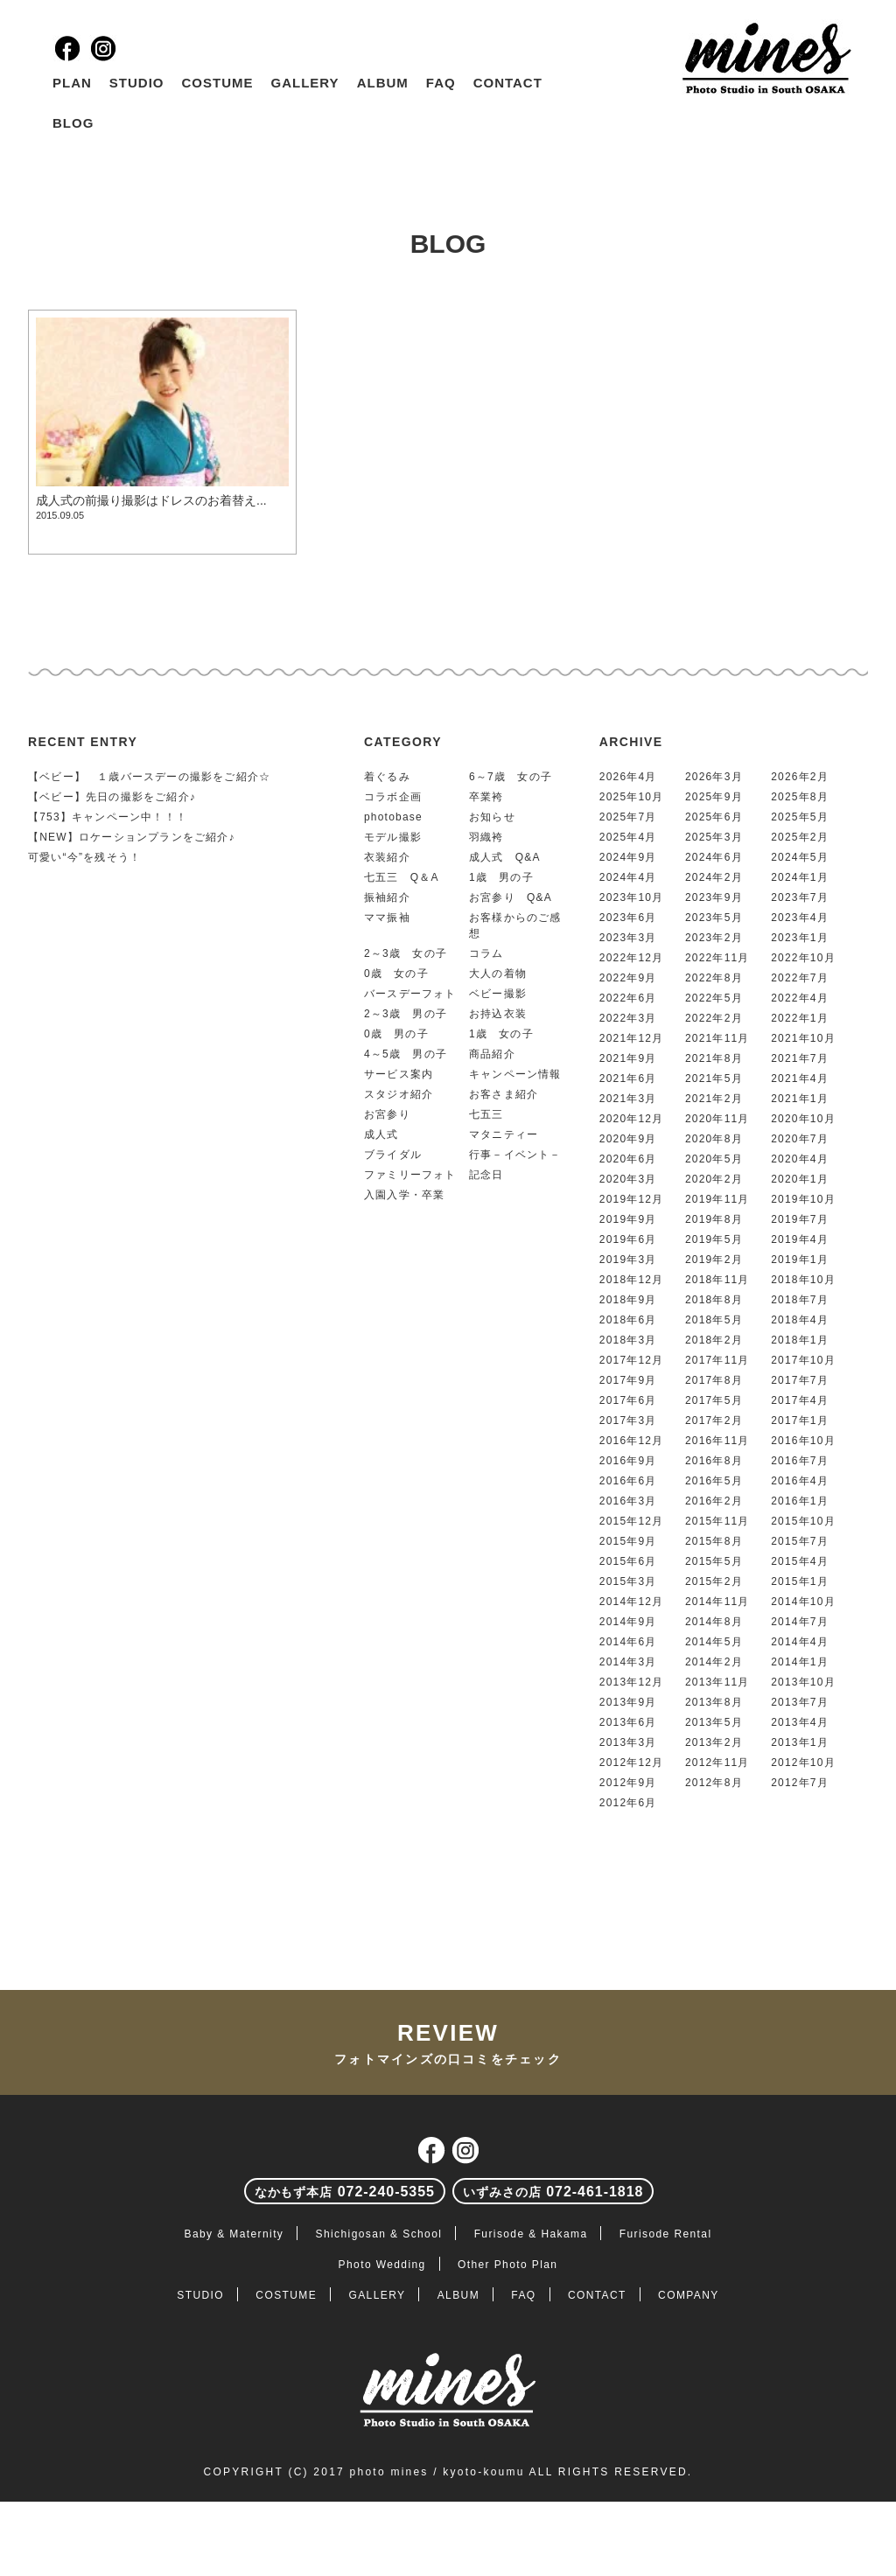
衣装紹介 (387, 857)
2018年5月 (714, 1320)
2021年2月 (714, 1099)
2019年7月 (800, 1219)
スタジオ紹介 (398, 1094)
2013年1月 (800, 1742)
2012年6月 (628, 1803)
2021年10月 (803, 1038)
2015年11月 (717, 1521)
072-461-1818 (553, 2191)
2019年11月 (717, 1199)
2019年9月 (628, 1219)
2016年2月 (714, 1501)
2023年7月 (800, 897)
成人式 (381, 1134)
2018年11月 (717, 1280)
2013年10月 (803, 1682)
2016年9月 (628, 1461)
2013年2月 (714, 1742)
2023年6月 (628, 917)
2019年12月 (631, 1199)
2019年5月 (714, 1239)
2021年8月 (714, 1058)
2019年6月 (628, 1239)
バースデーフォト (410, 994)
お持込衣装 (498, 1014)
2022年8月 (714, 978)
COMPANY (688, 2295)
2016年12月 (631, 1441)
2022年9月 (628, 978)
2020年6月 (628, 1159)
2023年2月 (714, 938)
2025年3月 (714, 837)
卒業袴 (486, 797)
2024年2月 (714, 877)
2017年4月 (800, 1400)
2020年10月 (803, 1119)
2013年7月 (800, 1702)
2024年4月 (628, 877)
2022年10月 (803, 958)
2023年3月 (628, 938)
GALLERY (305, 82)
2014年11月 (717, 1601)
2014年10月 (803, 1601)
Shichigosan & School (379, 2234)
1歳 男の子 (501, 877)
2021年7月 (800, 1058)
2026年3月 (714, 777)
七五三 (486, 1114)
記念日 (486, 1175)
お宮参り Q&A (510, 897)
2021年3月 (628, 1099)
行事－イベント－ (515, 1154)
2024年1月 (800, 877)
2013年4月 (800, 1722)
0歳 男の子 (396, 1034)
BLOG (73, 122)
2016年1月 (800, 1501)
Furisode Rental (666, 2234)
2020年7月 (800, 1139)
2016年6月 (628, 1481)
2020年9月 (628, 1139)
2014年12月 (631, 1601)
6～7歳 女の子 (510, 777)
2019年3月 (628, 1259)
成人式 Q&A (505, 857)
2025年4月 (628, 837)
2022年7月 (800, 978)
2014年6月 (628, 1642)
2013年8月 (714, 1702)
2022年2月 (714, 1018)
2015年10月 (803, 1521)
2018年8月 (714, 1300)
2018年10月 (803, 1280)
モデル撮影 (393, 837)
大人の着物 (498, 973)
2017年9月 (628, 1380)
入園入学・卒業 (404, 1195)
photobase (393, 817)
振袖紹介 (387, 897)
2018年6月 (628, 1320)
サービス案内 (398, 1074)
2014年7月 (800, 1622)
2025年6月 (714, 817)
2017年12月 (631, 1360)
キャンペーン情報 (515, 1074)
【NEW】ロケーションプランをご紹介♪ (131, 837)
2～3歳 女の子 (405, 953)
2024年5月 (800, 857)
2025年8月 (800, 797)
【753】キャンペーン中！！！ (107, 817)
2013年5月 (714, 1722)
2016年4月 (800, 1481)
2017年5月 (714, 1400)
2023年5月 (714, 917)
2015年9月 (628, 1541)
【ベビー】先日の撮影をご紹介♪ (112, 797)
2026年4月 (628, 777)
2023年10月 (631, 897)
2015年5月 (714, 1561)
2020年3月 (628, 1179)
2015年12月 (631, 1521)
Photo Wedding (382, 2264)
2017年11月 (717, 1360)
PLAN (72, 82)
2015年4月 (800, 1561)
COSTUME (218, 82)
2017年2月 (714, 1420)
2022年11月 (717, 958)
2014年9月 (628, 1622)
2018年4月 (800, 1320)
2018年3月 (628, 1340)
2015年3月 (628, 1581)
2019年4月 (800, 1239)
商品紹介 (492, 1054)
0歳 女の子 (396, 973)
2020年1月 (800, 1179)
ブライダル (393, 1154)
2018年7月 (800, 1300)
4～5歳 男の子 (405, 1054)
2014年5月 (714, 1642)
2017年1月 (800, 1420)
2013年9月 (628, 1702)
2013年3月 (628, 1742)
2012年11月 (717, 1762)
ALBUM (383, 82)
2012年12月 (631, 1762)
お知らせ (492, 817)
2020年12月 (631, 1119)
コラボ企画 (393, 797)
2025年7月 (628, 817)
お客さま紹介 (503, 1094)
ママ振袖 (387, 917)
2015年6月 (628, 1561)
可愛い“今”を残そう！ (84, 857)
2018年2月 (714, 1340)
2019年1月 (800, 1259)
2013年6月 (628, 1722)
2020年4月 (800, 1159)
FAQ (441, 82)
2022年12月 (631, 958)
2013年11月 (717, 1682)
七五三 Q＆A (401, 877)
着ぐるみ (387, 777)
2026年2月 (800, 777)
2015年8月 (714, 1541)
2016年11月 (717, 1441)
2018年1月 (800, 1340)
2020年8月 (714, 1139)
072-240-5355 (345, 2191)
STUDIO (136, 82)
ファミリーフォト (410, 1175)
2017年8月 (714, 1380)
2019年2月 (714, 1259)
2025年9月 (714, 797)
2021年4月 (800, 1078)
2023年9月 (714, 897)
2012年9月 (628, 1783)
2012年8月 (714, 1783)
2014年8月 (714, 1622)
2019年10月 (803, 1199)
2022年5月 (714, 998)
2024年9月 (628, 857)
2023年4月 (800, 917)
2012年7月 (800, 1783)
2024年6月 (714, 857)
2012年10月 (803, 1762)
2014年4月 (800, 1642)
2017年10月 (803, 1360)
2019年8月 (714, 1219)
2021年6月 (628, 1078)
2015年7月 (800, 1541)
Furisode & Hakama (531, 2234)
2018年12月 (631, 1280)
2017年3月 (628, 1420)
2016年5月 (714, 1481)
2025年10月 (631, 797)
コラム (486, 953)
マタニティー (503, 1134)
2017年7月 (800, 1380)
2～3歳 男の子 (405, 1014)
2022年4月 (800, 998)
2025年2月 (800, 837)
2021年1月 (800, 1099)
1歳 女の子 (501, 1034)
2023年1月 (800, 938)
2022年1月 (800, 1018)
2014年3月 (628, 1662)
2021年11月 (717, 1038)
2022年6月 (628, 998)
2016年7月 (800, 1461)
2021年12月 (631, 1038)
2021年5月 (714, 1078)
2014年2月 (714, 1662)
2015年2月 (714, 1581)
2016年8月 (714, 1461)
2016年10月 (803, 1441)
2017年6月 (628, 1400)
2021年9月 (628, 1058)
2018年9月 (628, 1300)
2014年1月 (800, 1662)
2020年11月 (717, 1119)
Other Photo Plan (507, 2264)
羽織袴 (486, 837)
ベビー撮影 (498, 994)
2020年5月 (714, 1159)
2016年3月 (628, 1501)
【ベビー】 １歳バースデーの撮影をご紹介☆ (149, 777)
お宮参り (387, 1114)
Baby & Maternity (234, 2234)
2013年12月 (631, 1682)
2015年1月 (800, 1581)
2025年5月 (800, 817)
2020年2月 (714, 1179)
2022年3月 (628, 1018)
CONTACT (507, 82)
